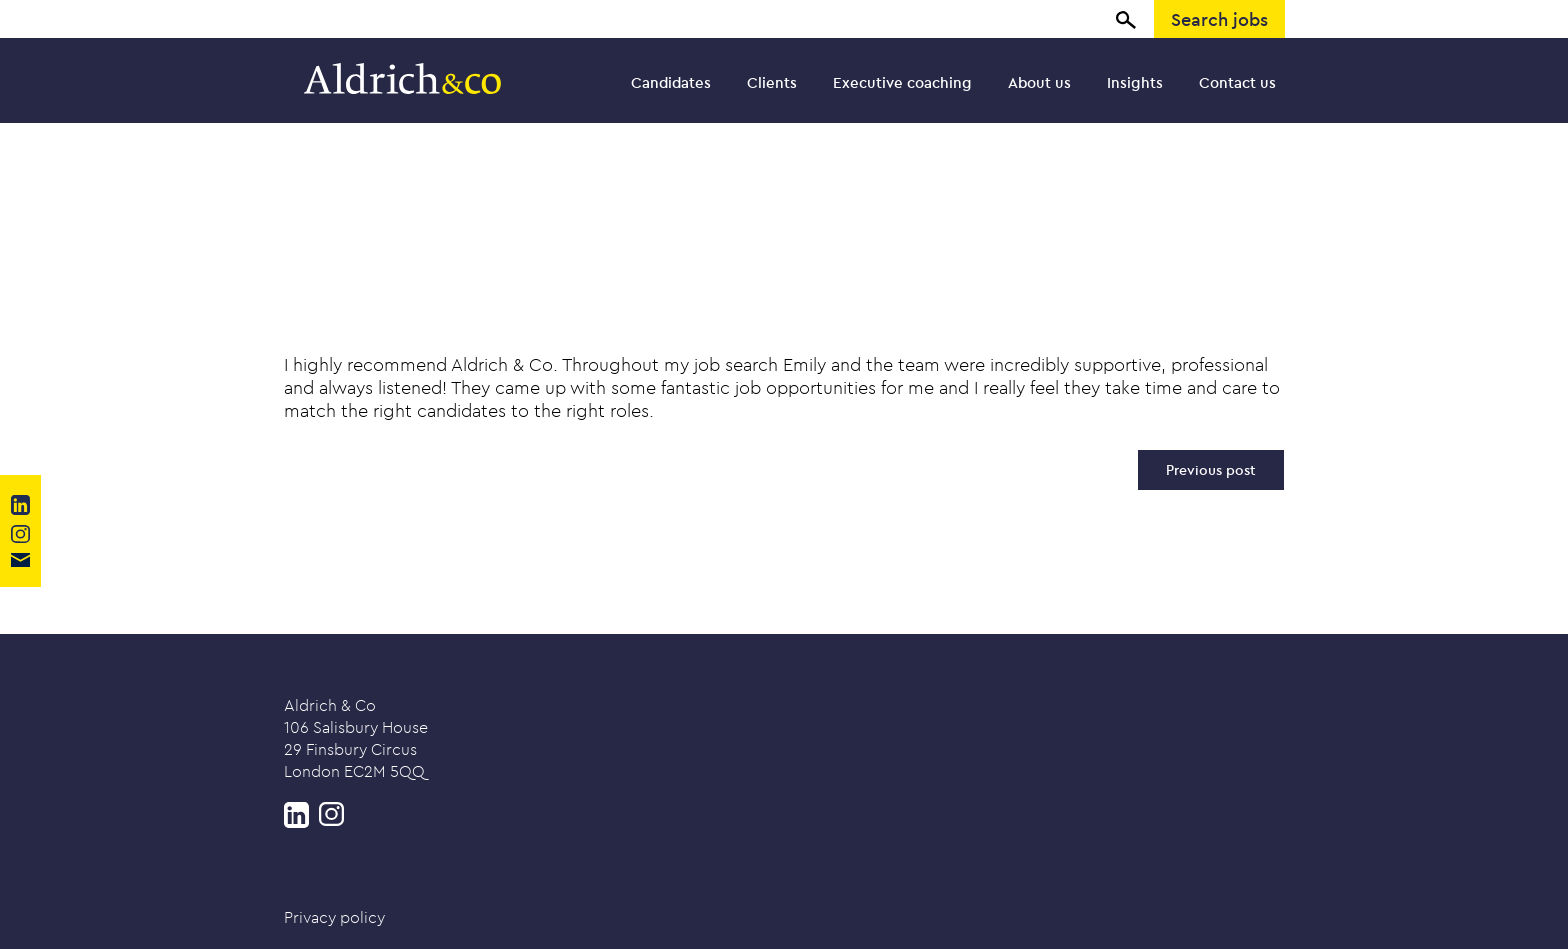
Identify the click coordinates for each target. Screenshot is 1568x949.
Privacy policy (334, 917)
